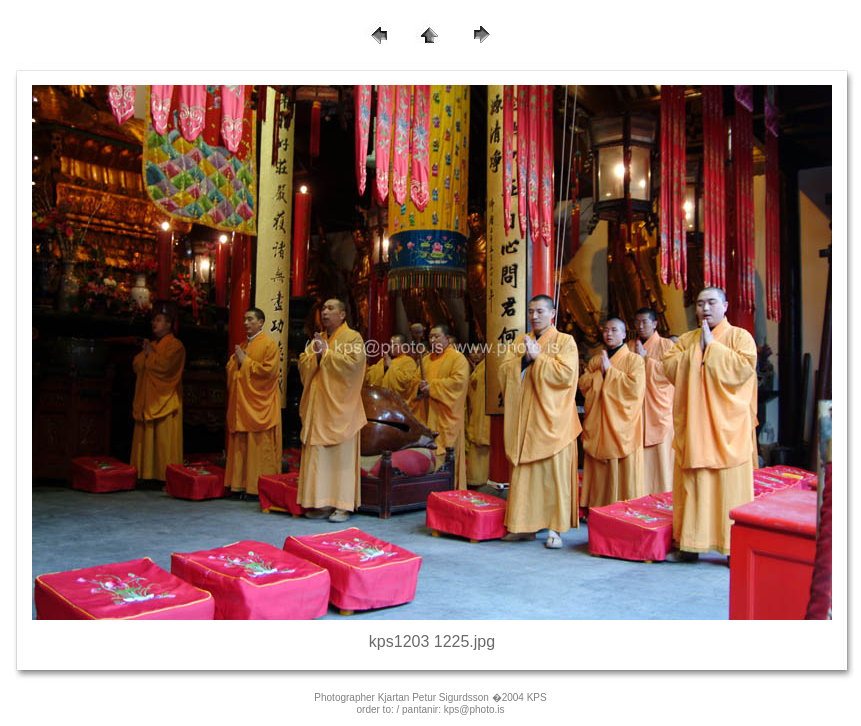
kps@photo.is (474, 709)
